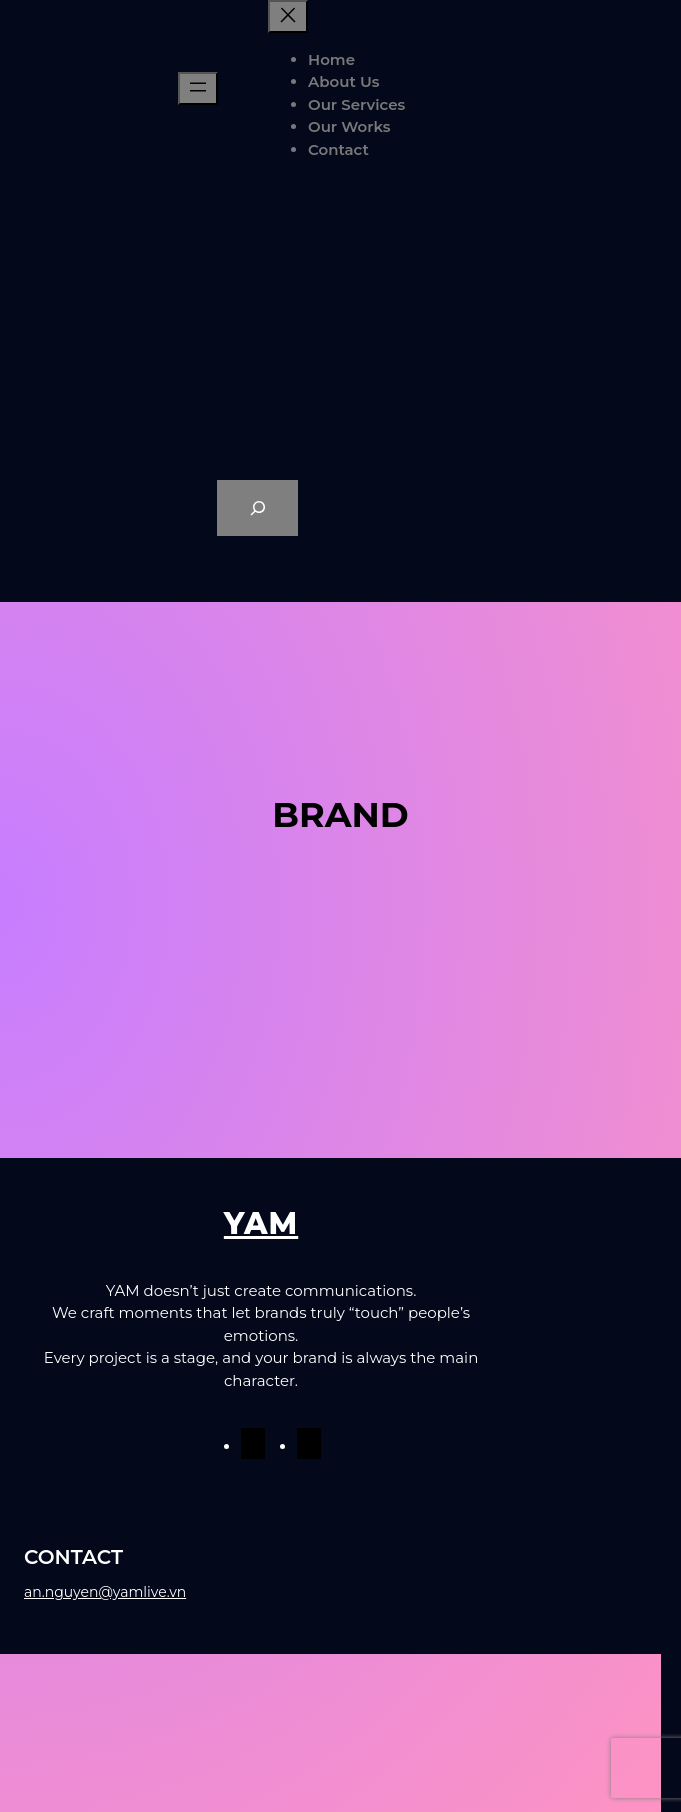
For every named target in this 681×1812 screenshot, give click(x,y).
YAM (261, 1223)
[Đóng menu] (288, 16)
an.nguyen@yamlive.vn (105, 1592)
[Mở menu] (198, 88)
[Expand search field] (258, 508)
